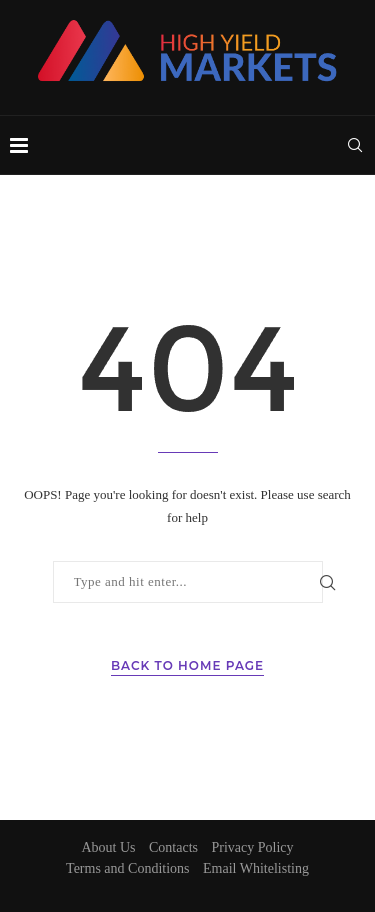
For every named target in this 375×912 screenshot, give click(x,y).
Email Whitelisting (256, 868)
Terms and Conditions (127, 868)
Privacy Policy (253, 847)
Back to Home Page (187, 665)
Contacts (173, 847)
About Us (108, 847)
